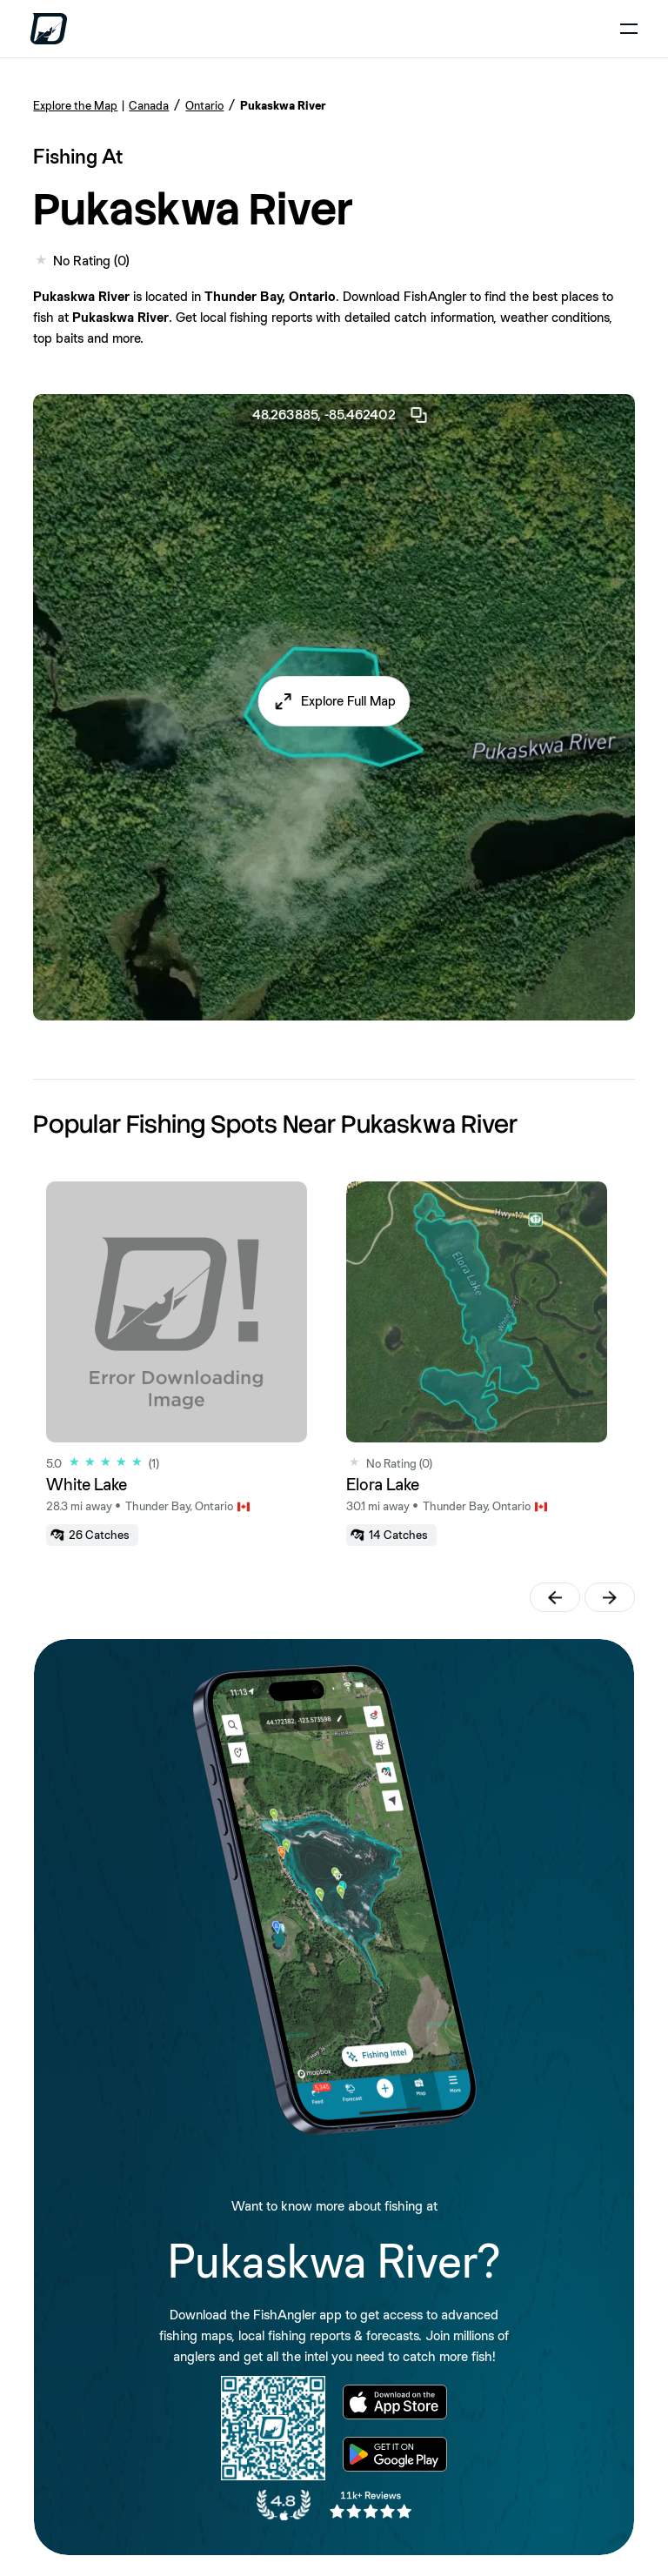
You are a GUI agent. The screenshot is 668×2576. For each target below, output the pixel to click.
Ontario (204, 105)
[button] (334, 701)
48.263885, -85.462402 (341, 415)
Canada (149, 105)
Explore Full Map (348, 701)
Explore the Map (75, 105)
